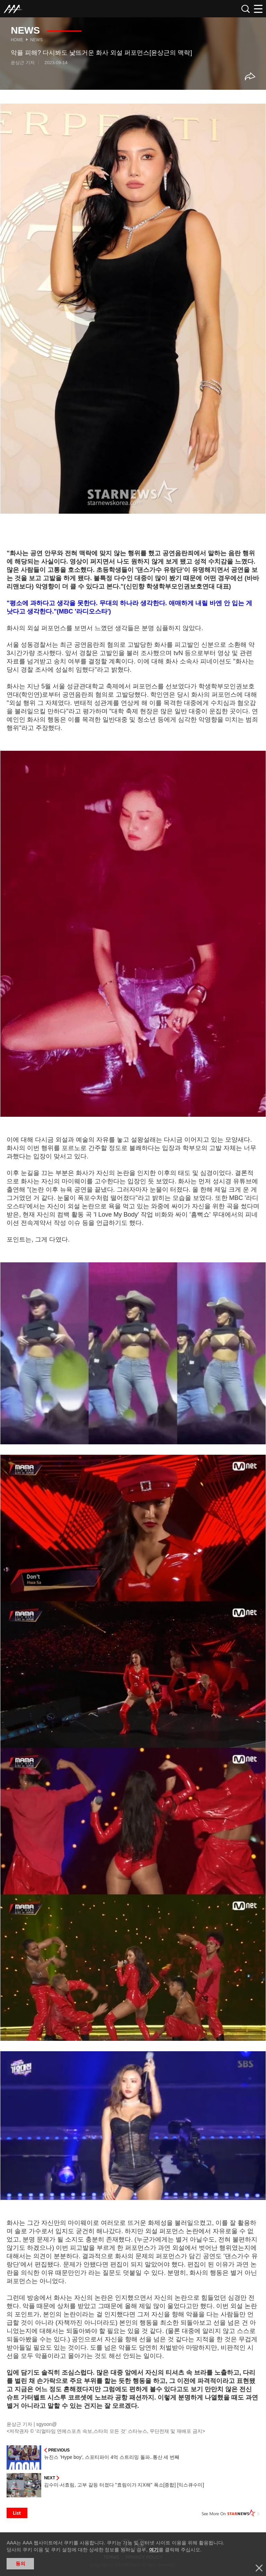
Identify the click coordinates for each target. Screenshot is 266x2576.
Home (17, 39)
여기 (154, 2549)
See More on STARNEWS (230, 2513)
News (36, 39)
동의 (20, 2563)
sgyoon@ (46, 2424)
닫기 (259, 2568)
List (17, 2513)
